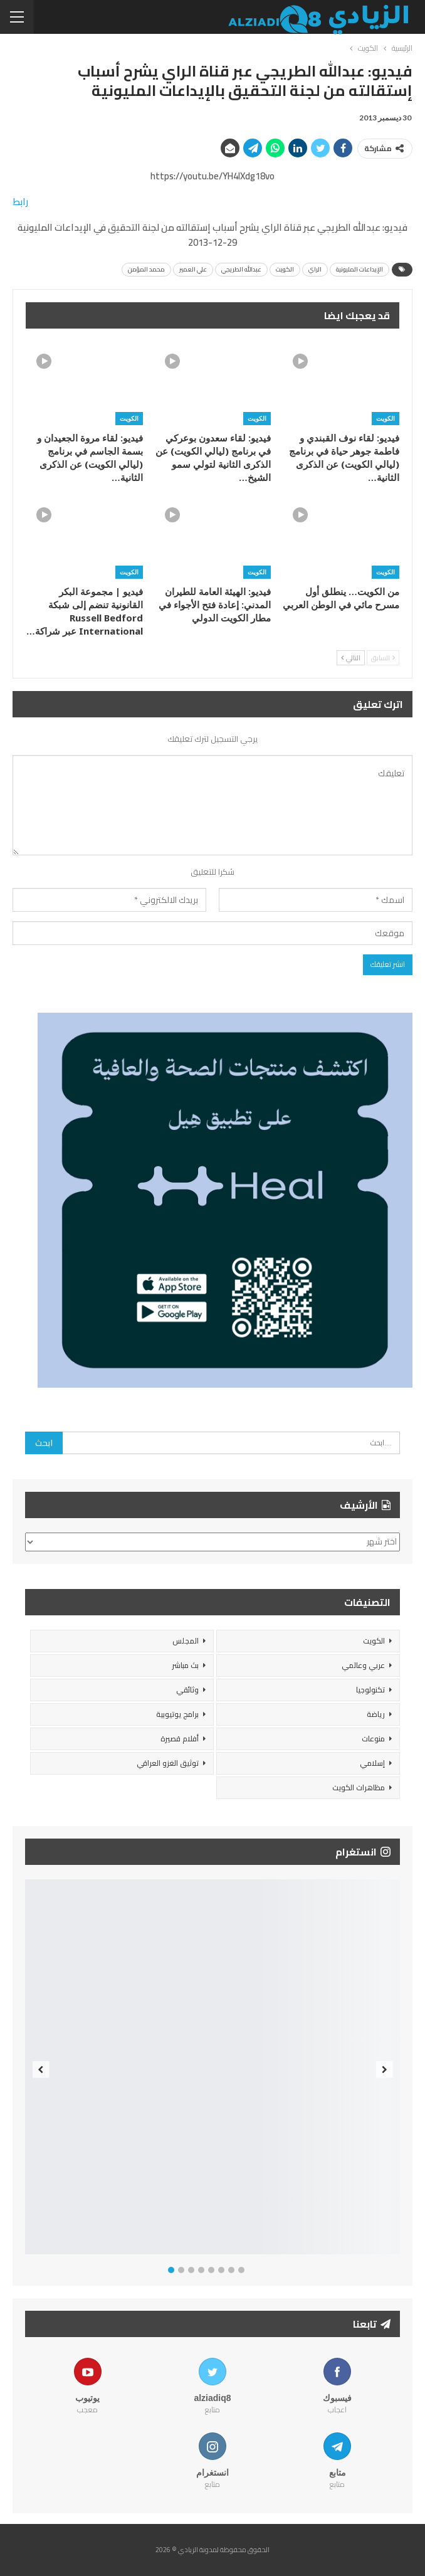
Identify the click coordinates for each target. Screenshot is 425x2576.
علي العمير (193, 269)
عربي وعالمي (363, 1665)
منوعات (373, 1738)
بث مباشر (185, 1665)
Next (384, 2069)
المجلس (185, 1641)
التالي (350, 658)
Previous (41, 2069)
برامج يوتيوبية (177, 1714)
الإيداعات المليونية (359, 269)
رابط (20, 202)
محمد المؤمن (146, 269)
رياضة (376, 1714)
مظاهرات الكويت (358, 1787)
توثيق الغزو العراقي (168, 1763)
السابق (383, 658)
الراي (315, 269)
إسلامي (372, 1763)
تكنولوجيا (370, 1689)
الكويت (285, 269)
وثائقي (187, 1689)
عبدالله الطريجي (241, 269)
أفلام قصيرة (179, 1738)
